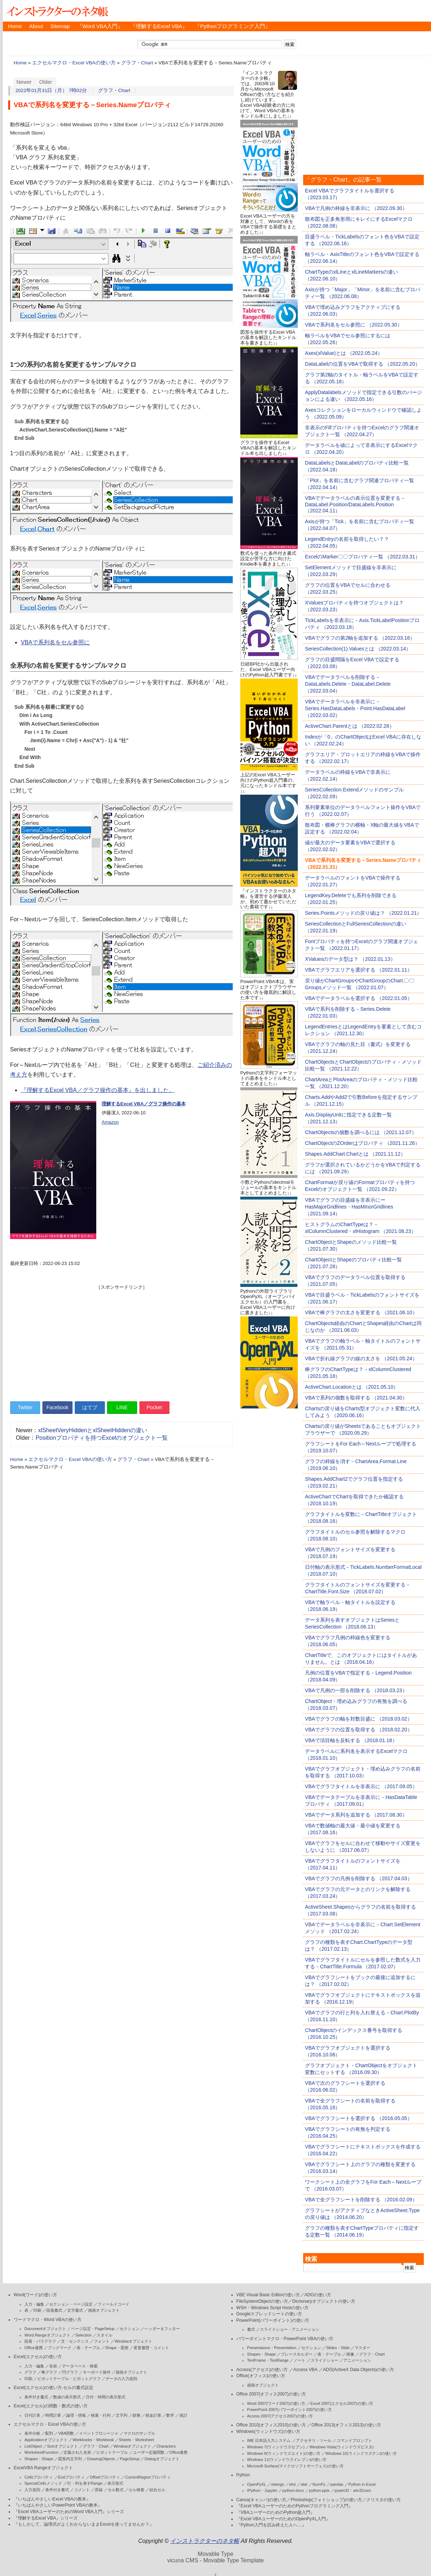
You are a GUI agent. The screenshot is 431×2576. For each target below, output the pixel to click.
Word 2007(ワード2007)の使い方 (276, 2403)
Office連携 (33, 2348)
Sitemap (60, 26)
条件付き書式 (36, 2397)
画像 (350, 2354)
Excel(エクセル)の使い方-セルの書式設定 (53, 2387)
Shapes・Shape (38, 2459)
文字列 (122, 2415)
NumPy (318, 2484)
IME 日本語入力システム (269, 2440)
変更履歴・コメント (151, 2348)
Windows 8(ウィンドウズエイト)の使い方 (283, 2453)
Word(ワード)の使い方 (35, 2294)
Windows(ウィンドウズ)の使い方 (268, 2431)
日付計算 (32, 2415)
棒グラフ (49, 2372)
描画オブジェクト (104, 2310)
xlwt (304, 2484)
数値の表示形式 (67, 2397)
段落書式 (54, 2310)
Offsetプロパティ (105, 2477)
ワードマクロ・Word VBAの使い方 (48, 2319)
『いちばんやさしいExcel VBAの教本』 (52, 2499)
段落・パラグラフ (40, 2341)
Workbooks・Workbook (93, 2440)
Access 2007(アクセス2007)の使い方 (280, 2416)
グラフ (30, 2372)
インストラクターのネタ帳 (57, 11)
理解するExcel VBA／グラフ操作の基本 (144, 1103)
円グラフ (70, 2372)
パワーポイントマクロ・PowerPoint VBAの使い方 (284, 2338)
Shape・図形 (117, 2348)
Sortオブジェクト (62, 2446)
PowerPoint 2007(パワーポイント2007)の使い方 (289, 2409)
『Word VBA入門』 (100, 26)
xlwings (277, 2484)
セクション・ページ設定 (71, 2304)
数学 (170, 2415)
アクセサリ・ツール (314, 2440)
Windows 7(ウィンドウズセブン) (276, 2447)
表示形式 (115, 2483)
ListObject (33, 2446)
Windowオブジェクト (133, 2341)
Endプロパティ (71, 2477)
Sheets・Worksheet (136, 2440)
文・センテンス (75, 2341)
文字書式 (75, 2310)
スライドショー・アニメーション (289, 2329)
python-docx (293, 2490)
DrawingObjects (101, 2459)
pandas (336, 2484)
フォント (102, 2341)
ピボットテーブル (112, 2452)
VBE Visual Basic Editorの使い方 (268, 2294)
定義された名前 (77, 2452)
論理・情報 (76, 2415)
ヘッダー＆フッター (162, 2328)
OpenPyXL (256, 2484)
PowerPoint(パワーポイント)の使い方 (272, 2320)
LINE (122, 1407)
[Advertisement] (121, 1341)
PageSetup (129, 2459)
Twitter (25, 1407)
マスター (362, 2348)
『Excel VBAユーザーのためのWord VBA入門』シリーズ (69, 2511)
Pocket (154, 1407)
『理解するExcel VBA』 (159, 26)
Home (15, 26)
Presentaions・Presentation (271, 2348)
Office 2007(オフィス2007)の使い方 (271, 2394)
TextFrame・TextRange (268, 2360)
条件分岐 (32, 2433)
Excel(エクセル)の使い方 (38, 2356)
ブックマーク (59, 2348)
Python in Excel (362, 2484)
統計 (183, 2415)
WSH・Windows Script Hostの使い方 (272, 2307)
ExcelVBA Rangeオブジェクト (43, 2467)
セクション (129, 2328)
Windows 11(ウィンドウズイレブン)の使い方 (286, 2459)
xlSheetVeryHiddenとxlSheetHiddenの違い (92, 1430)
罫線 (99, 2490)
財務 (136, 2415)
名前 (53, 2366)
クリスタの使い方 (383, 2499)
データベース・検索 (80, 2366)
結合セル (157, 2490)
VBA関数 (66, 2433)
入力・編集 (34, 2304)
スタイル (104, 2335)
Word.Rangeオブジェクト (47, 2335)
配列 (49, 2433)
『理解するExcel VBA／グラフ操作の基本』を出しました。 (98, 1090)
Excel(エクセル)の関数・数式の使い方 (51, 2405)
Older (45, 82)
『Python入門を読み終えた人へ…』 (271, 2524)
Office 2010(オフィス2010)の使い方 (271, 2424)
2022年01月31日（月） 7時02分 (51, 90)
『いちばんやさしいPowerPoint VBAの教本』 (58, 2505)
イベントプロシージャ (99, 2433)
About (36, 26)
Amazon (110, 1122)
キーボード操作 (97, 2372)
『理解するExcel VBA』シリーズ (46, 2518)
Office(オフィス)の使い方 (260, 2375)
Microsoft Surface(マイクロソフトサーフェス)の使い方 (295, 2466)
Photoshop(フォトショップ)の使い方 (326, 2499)
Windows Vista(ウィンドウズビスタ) (342, 2447)
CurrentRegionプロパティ (148, 2477)
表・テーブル (88, 2348)
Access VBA (305, 2369)
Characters (166, 2446)
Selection (83, 2335)
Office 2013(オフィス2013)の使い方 (346, 2424)
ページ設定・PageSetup (92, 2328)
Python (243, 2474)
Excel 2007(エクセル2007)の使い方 (341, 2403)
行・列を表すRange (84, 2483)
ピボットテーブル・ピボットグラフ (69, 2378)
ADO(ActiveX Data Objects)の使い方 (358, 2369)
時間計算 (53, 2415)
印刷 (37, 2310)
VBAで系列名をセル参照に (55, 642)
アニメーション (357, 2360)
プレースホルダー (296, 2354)
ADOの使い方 (318, 2294)
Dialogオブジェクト (161, 2459)
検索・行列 (101, 2415)
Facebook (57, 1407)
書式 (251, 2329)
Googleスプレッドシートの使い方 (269, 2313)
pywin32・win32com (353, 2490)
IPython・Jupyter (262, 2490)
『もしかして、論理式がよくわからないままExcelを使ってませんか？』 (84, 2524)
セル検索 (136, 2490)
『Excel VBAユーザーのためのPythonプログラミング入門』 (294, 2505)
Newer (24, 82)
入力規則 (32, 2490)
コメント (82, 2490)
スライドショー (324, 2360)
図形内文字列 (70, 2459)
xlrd (292, 2484)
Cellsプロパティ (38, 2477)
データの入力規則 (121, 2378)
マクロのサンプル (139, 2433)
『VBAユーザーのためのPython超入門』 (275, 2512)
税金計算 (153, 2415)
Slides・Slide (337, 2348)
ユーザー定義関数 (148, 2452)
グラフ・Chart (137, 62)
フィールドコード (113, 2304)
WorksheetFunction (41, 2452)
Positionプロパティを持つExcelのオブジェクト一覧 (102, 1438)
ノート (299, 2360)
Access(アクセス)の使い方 (262, 2369)
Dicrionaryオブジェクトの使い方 (323, 2301)
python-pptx (319, 2490)
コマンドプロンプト (354, 2440)
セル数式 (116, 2490)
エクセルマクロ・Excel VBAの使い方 (73, 62)
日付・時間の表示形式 (105, 2397)
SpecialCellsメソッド (43, 2483)
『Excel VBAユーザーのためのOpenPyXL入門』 (283, 2518)
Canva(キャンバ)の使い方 (261, 2499)
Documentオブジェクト (45, 2328)
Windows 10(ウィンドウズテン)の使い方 (361, 2453)
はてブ (89, 1407)
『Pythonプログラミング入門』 (232, 26)
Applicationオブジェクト (46, 2440)
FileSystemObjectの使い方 (262, 2301)
